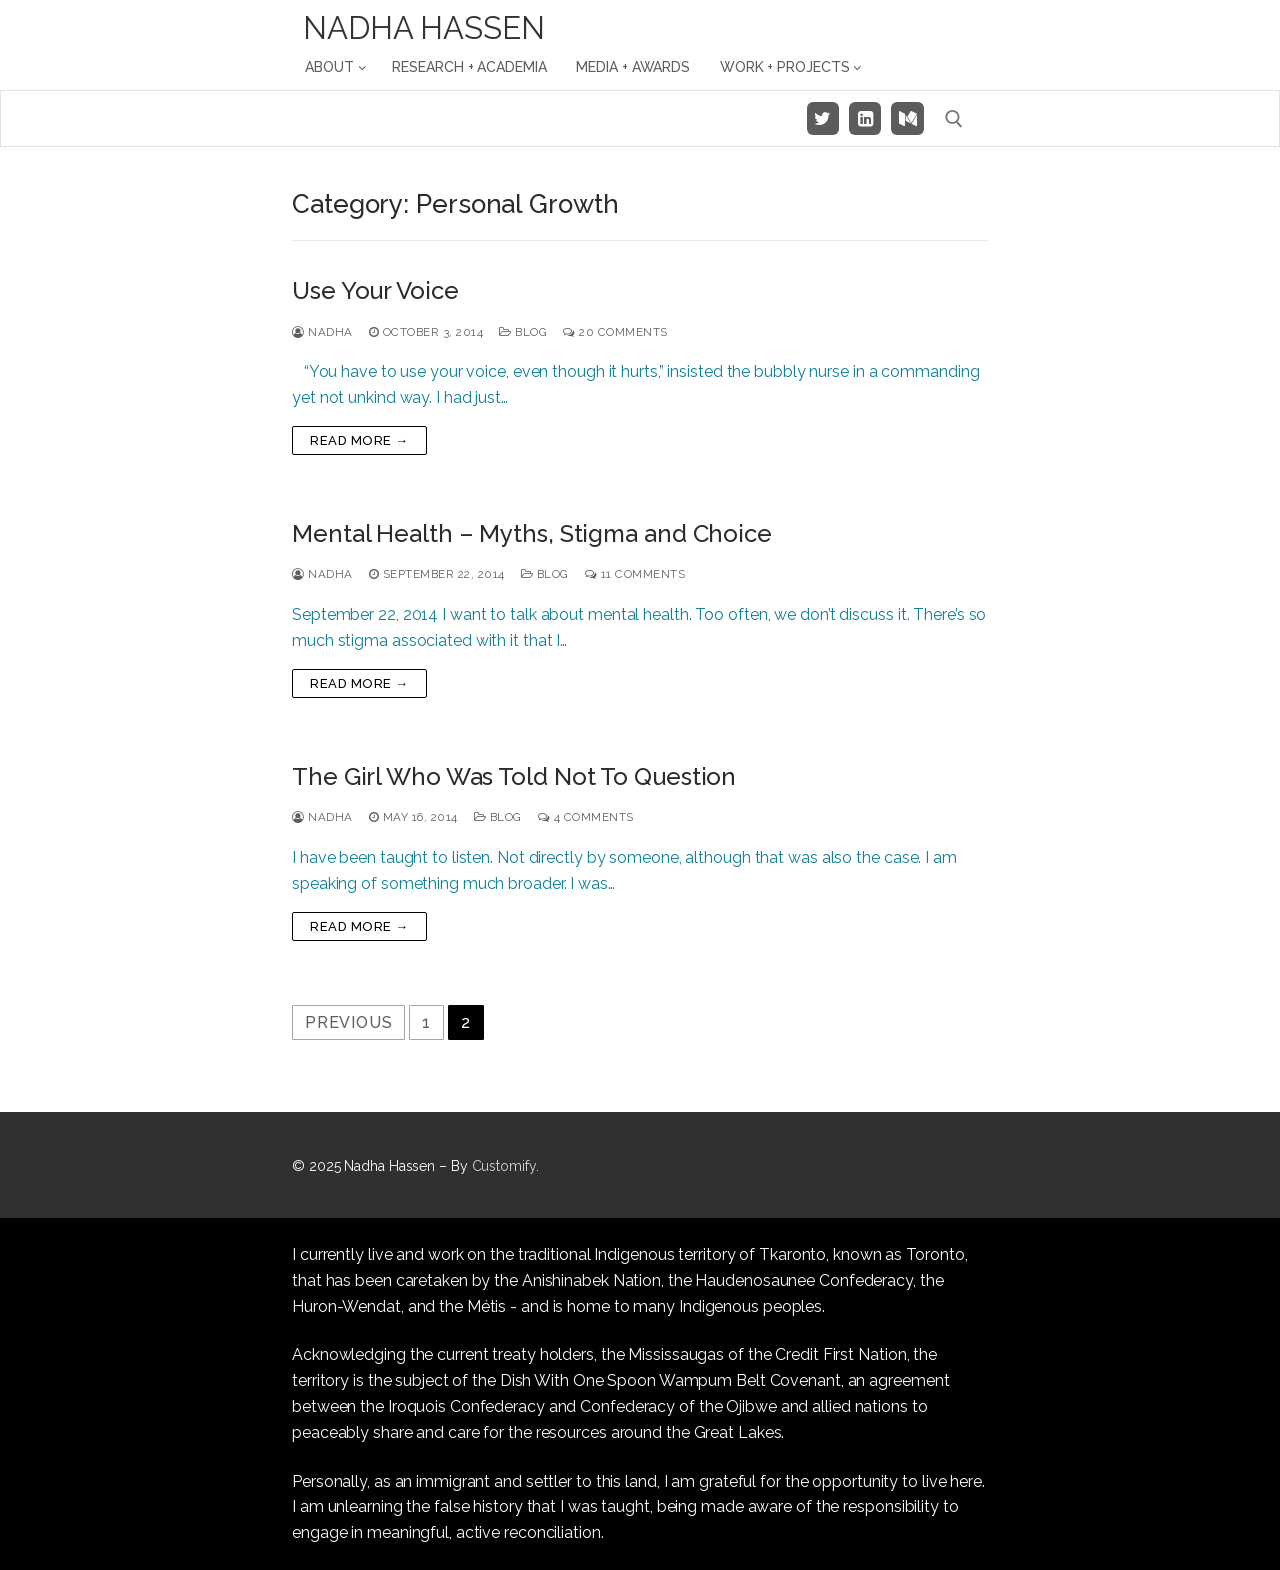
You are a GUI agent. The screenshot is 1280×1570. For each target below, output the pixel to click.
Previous (348, 1022)
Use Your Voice (375, 290)
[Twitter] (823, 118)
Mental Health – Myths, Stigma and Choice (532, 533)
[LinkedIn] (865, 118)
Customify (504, 1166)
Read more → (359, 440)
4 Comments (586, 817)
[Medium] (907, 118)
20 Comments (615, 332)
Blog (523, 332)
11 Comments (635, 574)
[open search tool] (954, 119)
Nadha (322, 332)
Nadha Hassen (424, 28)
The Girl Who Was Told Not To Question (514, 776)
